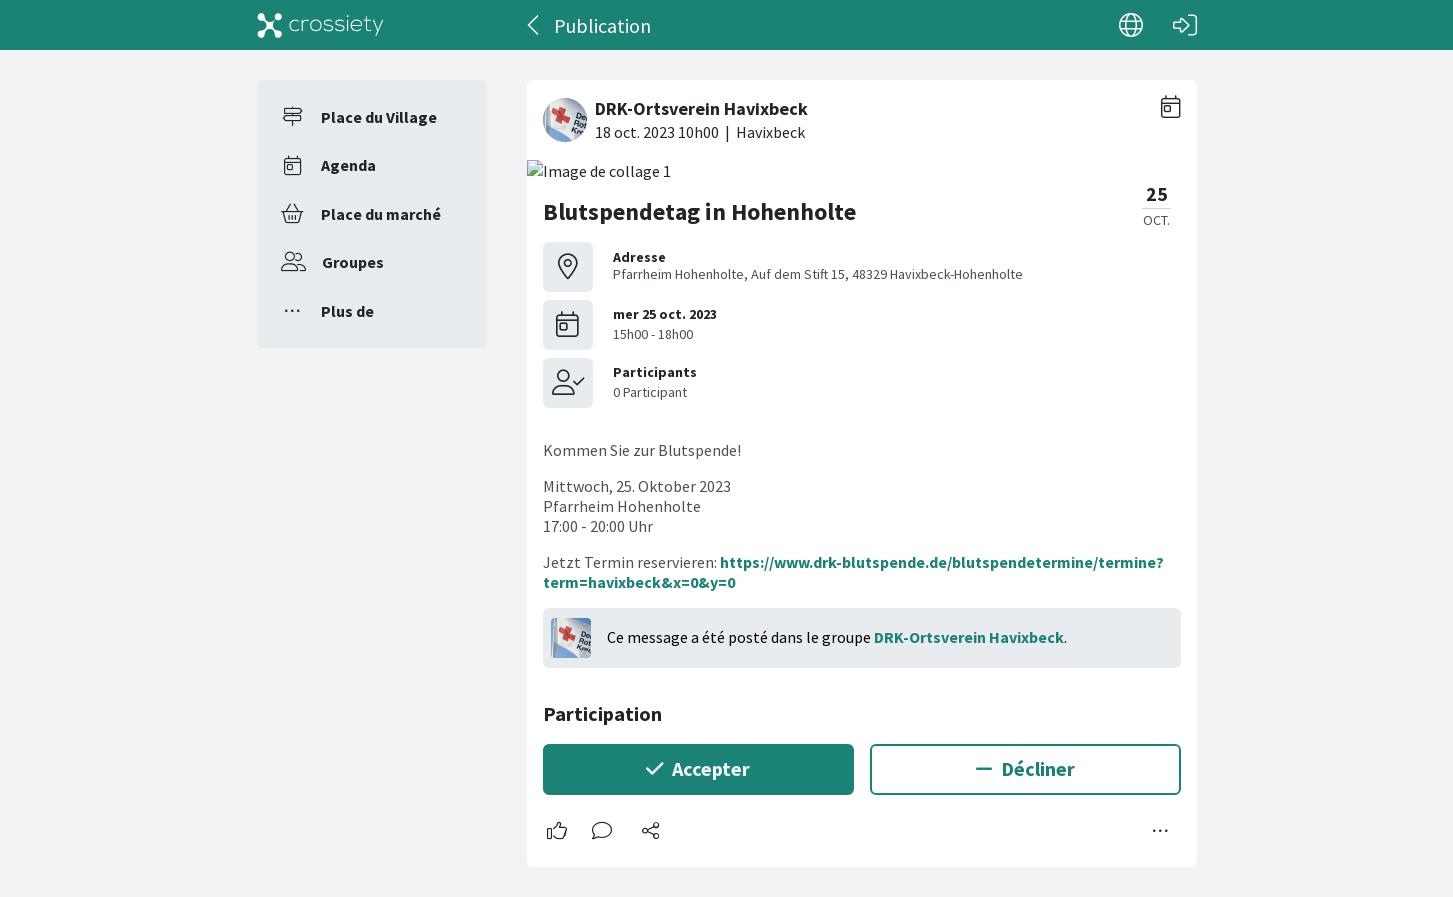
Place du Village (379, 117)
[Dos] (534, 25)
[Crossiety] (321, 25)
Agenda (348, 165)
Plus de (347, 311)
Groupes (353, 262)
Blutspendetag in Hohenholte (699, 211)
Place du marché (381, 214)
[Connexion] (1185, 25)
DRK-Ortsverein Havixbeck (969, 637)
